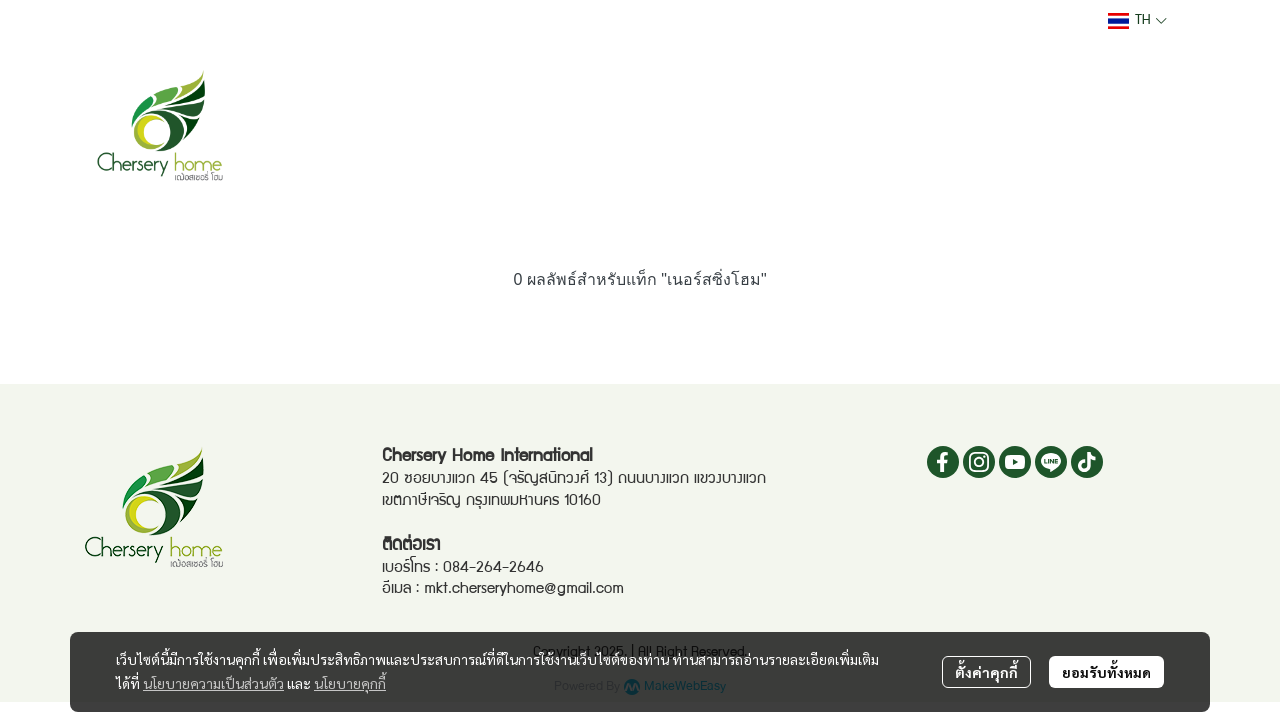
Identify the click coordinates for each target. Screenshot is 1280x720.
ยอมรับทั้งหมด (1106, 672)
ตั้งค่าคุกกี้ (986, 672)
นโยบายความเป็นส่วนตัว (213, 683)
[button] (1137, 21)
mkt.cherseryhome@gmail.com (524, 590)
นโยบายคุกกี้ (350, 683)
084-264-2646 (493, 569)
